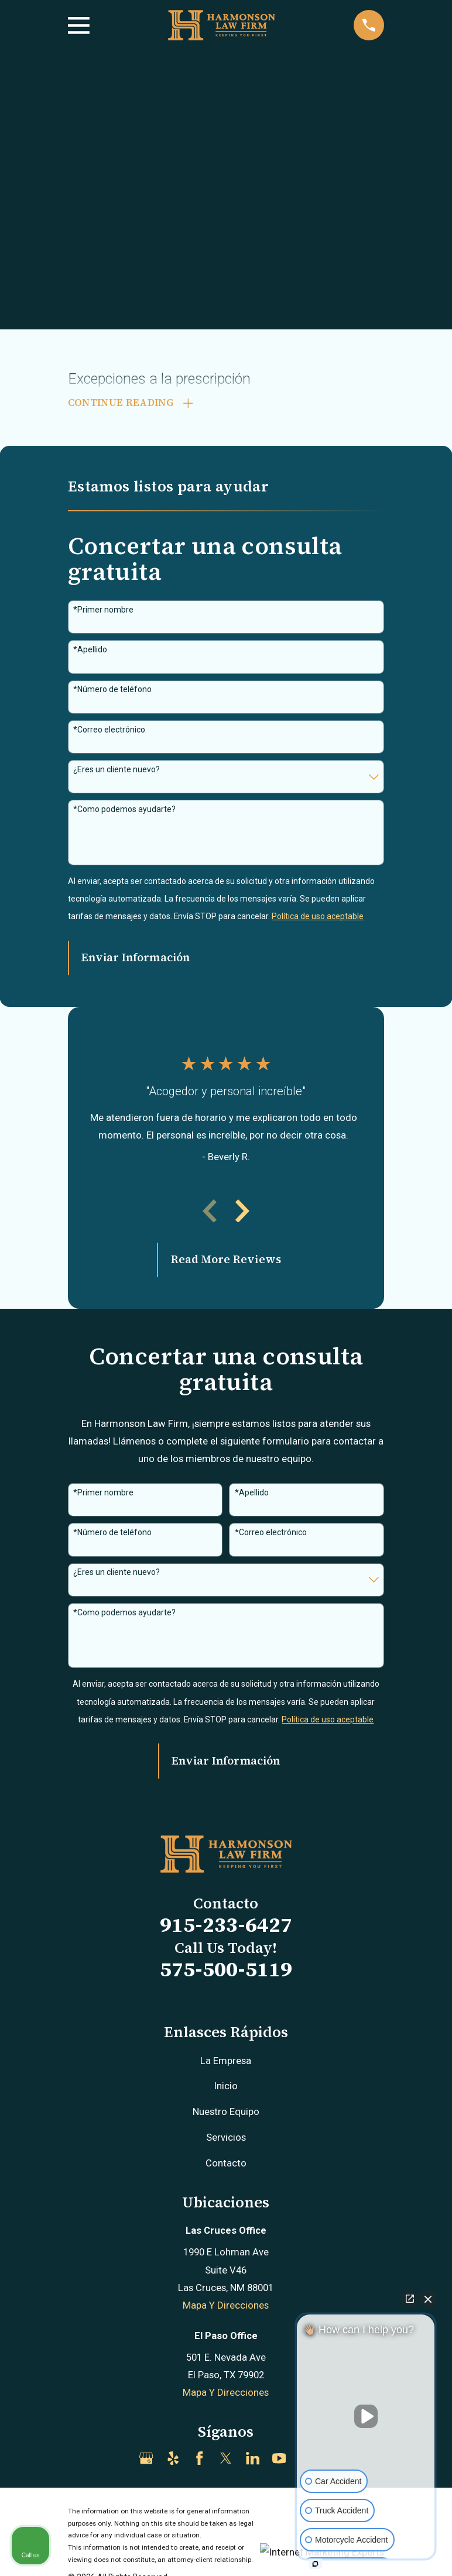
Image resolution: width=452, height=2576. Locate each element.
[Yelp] (173, 2460)
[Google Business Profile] (146, 2460)
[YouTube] (279, 2460)
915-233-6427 (226, 1927)
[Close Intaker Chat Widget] (428, 2298)
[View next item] (242, 1213)
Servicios (226, 2139)
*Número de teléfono (112, 691)
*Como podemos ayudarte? (124, 811)
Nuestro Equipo (226, 2114)
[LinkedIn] (252, 2460)
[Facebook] (199, 2460)
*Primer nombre (103, 612)
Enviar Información (135, 959)
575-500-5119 (226, 1971)
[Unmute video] (366, 2416)
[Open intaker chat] (315, 2563)
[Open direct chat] (410, 2298)
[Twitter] (225, 2460)
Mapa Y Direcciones (226, 2307)
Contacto (226, 2165)
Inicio (226, 2088)
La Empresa (225, 2062)
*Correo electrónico (109, 731)
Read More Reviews (226, 1261)
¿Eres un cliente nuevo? (116, 771)
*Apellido (90, 651)
